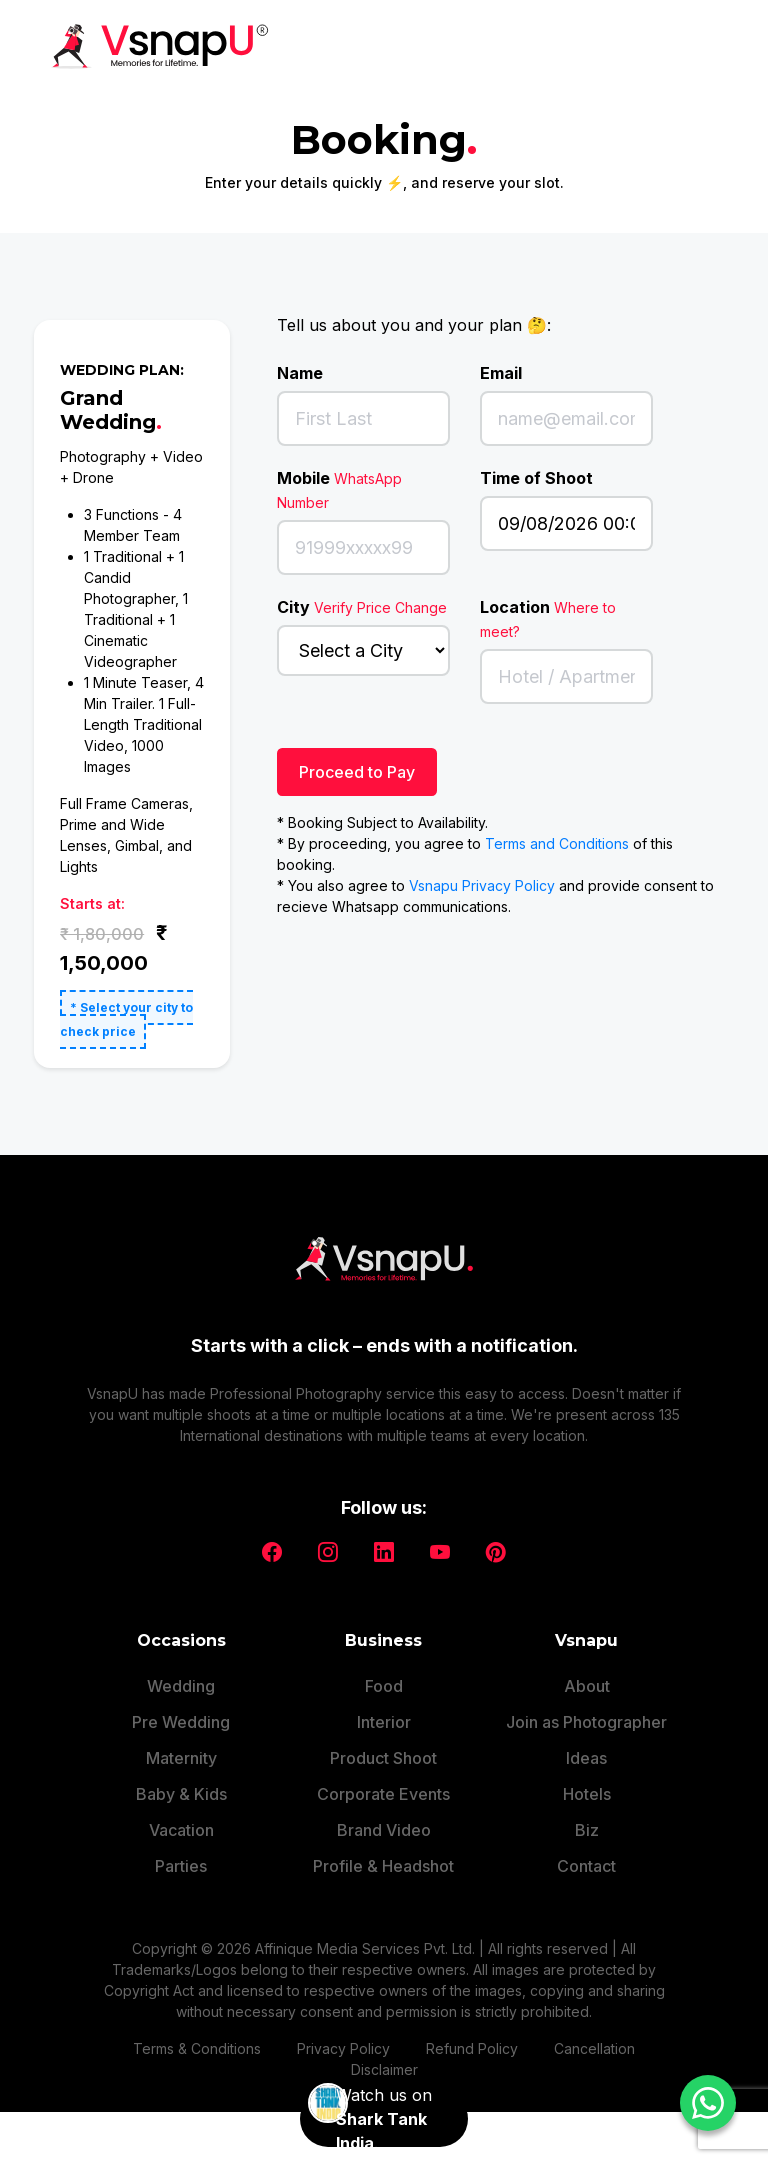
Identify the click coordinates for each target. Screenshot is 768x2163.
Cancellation (594, 2035)
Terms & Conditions (197, 2035)
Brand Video (384, 1817)
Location (548, 618)
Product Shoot (383, 1745)
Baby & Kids (181, 1781)
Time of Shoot (536, 478)
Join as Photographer (586, 1709)
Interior (384, 1709)
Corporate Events (383, 1781)
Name (300, 373)
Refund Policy (472, 2035)
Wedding (181, 1673)
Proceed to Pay (357, 772)
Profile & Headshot (383, 1853)
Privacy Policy (343, 2035)
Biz (587, 1817)
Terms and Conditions (557, 843)
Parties (181, 1853)
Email (501, 373)
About (587, 1673)
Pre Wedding (181, 1709)
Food (384, 1673)
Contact (586, 1853)
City (362, 607)
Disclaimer (384, 2056)
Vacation (181, 1817)
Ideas (586, 1745)
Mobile (339, 489)
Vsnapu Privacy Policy (482, 885)
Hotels (587, 1781)
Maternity (181, 1745)
